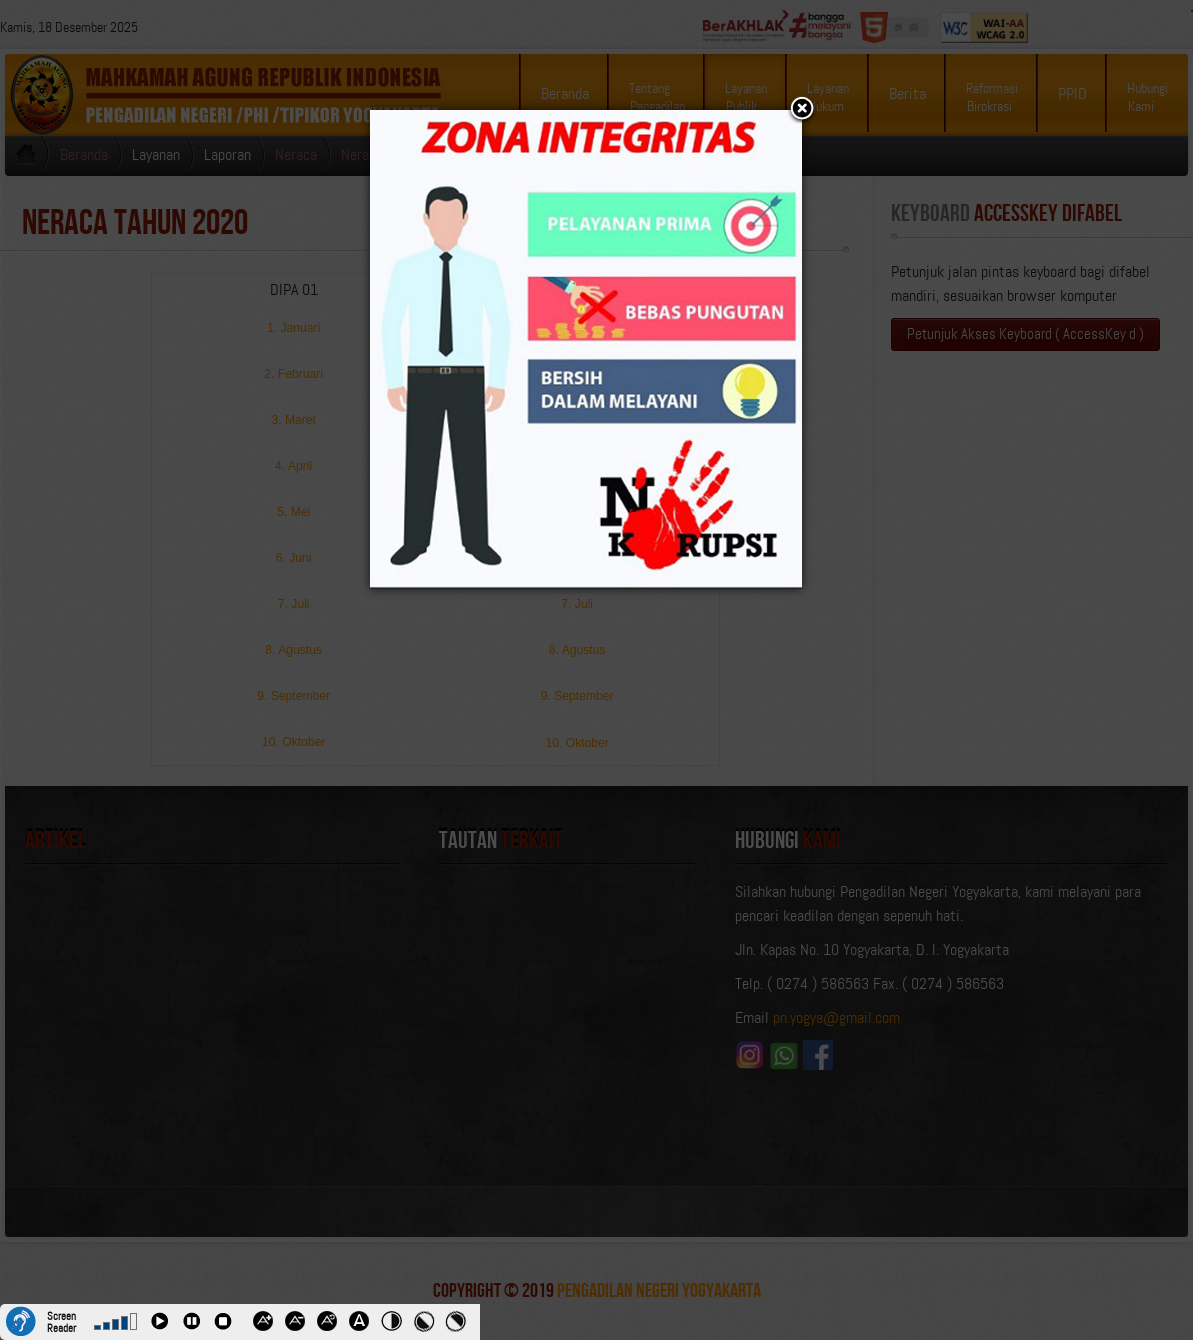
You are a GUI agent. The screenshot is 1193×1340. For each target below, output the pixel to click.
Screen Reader (61, 1320)
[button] (802, 110)
